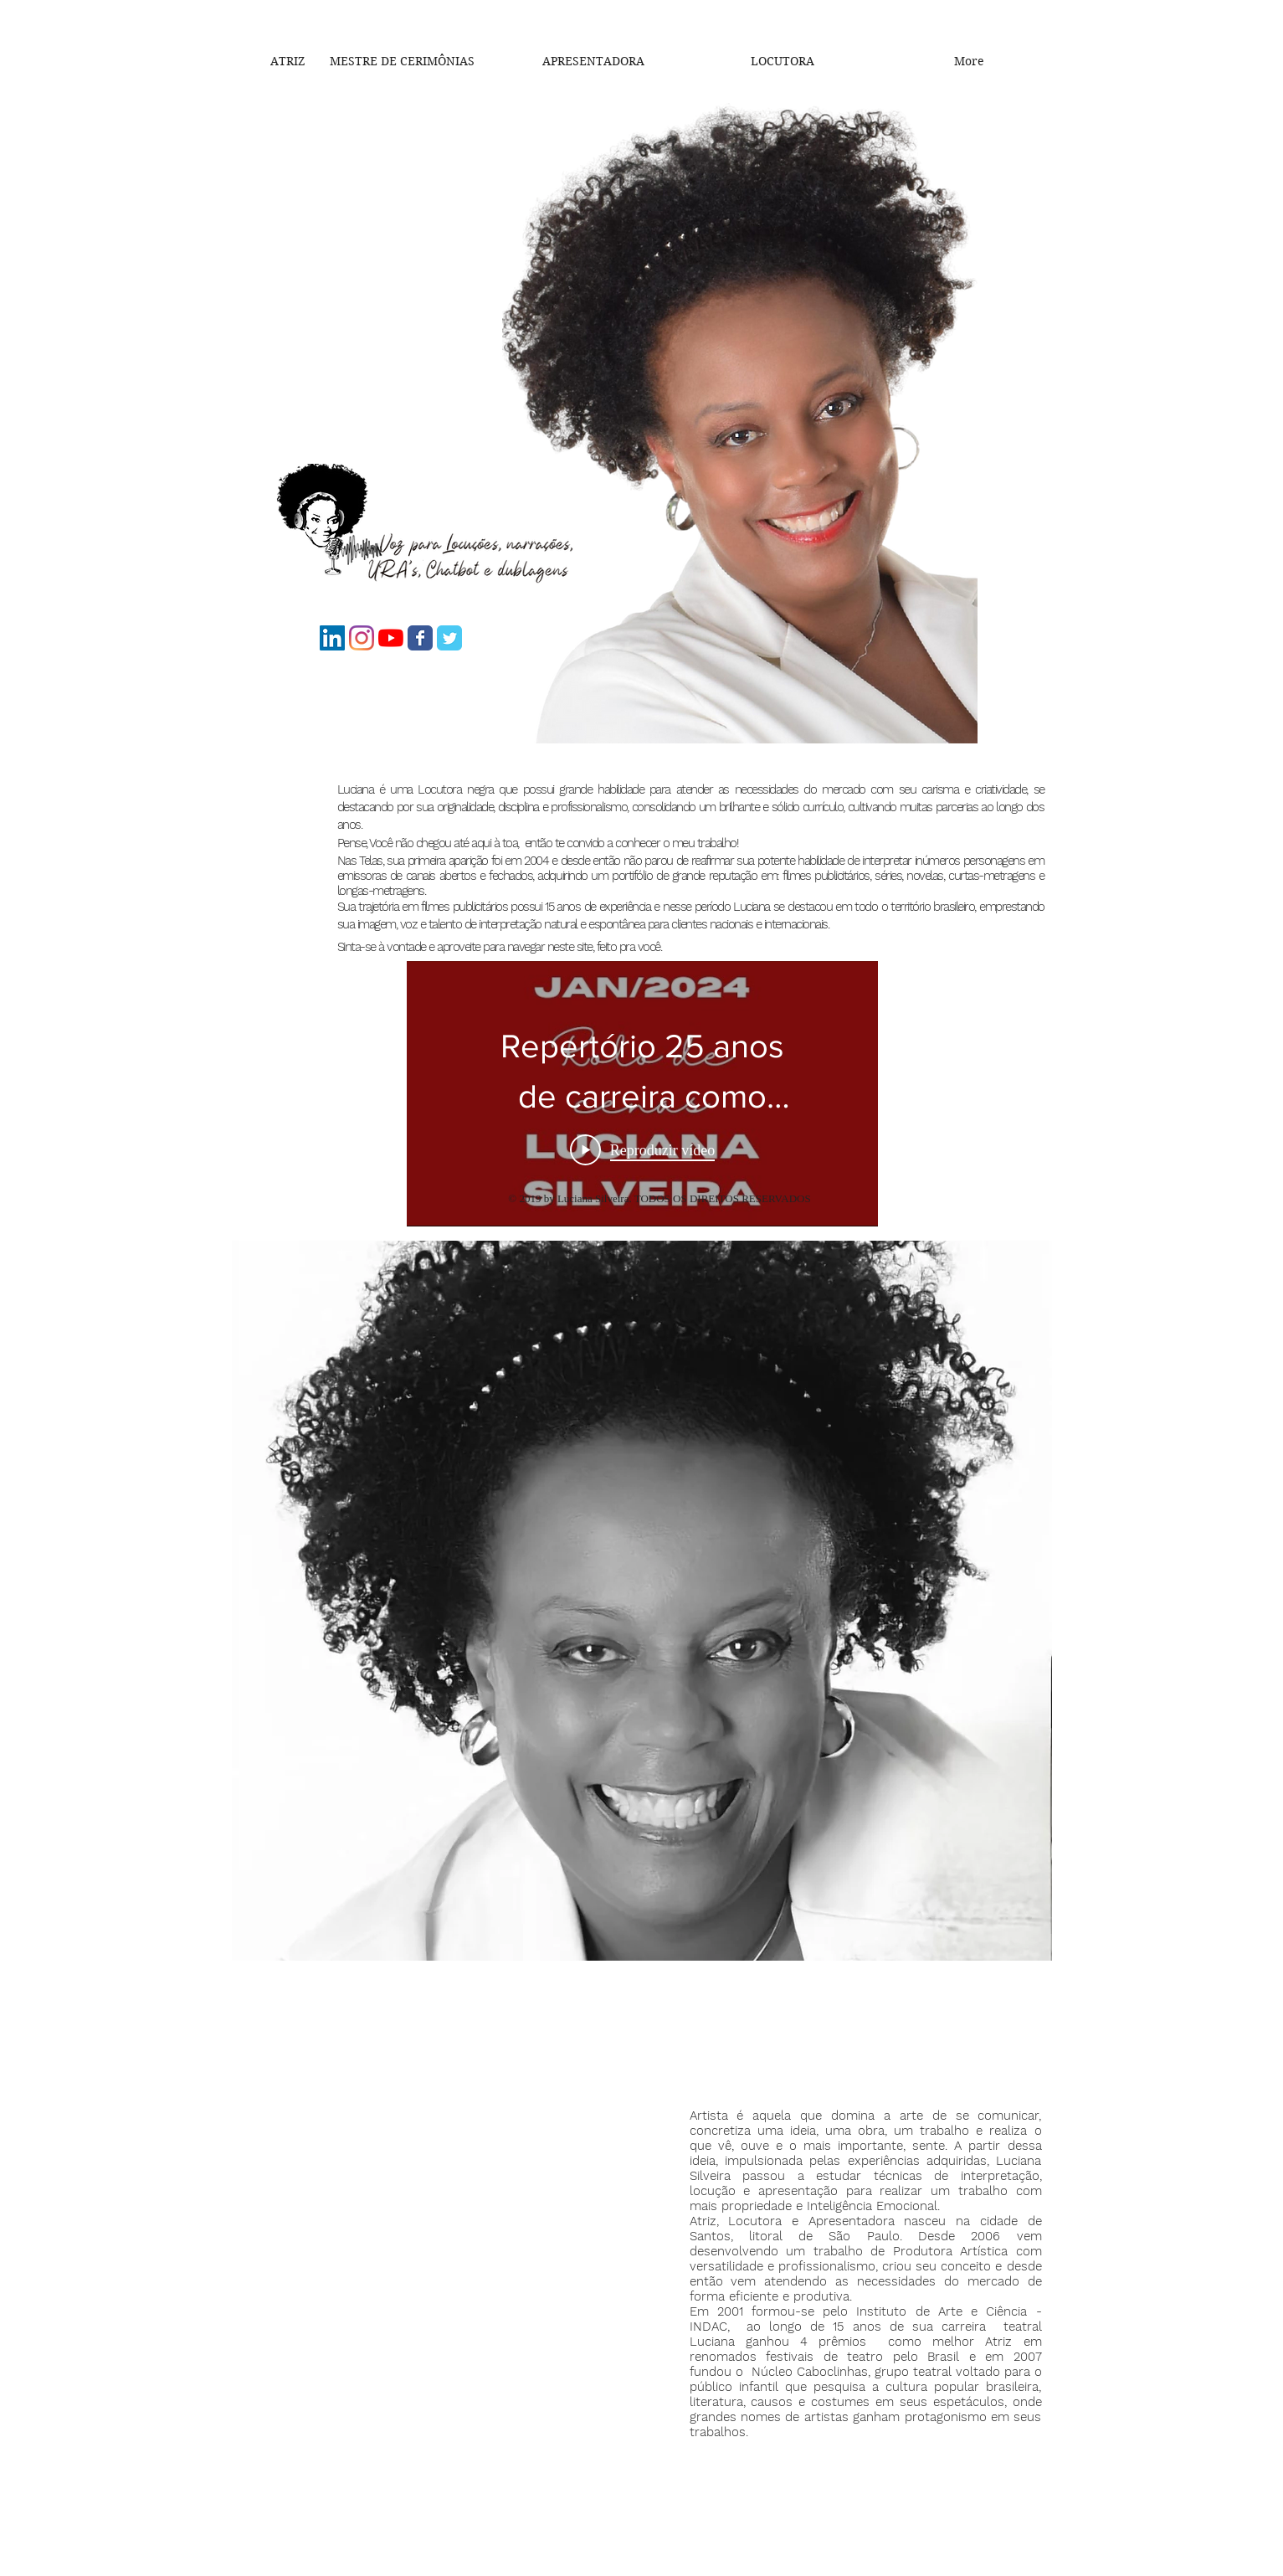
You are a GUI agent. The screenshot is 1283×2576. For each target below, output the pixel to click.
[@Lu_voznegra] (361, 637)
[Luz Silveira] (449, 637)
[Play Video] (641, 1149)
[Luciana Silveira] (332, 637)
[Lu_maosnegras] (420, 637)
